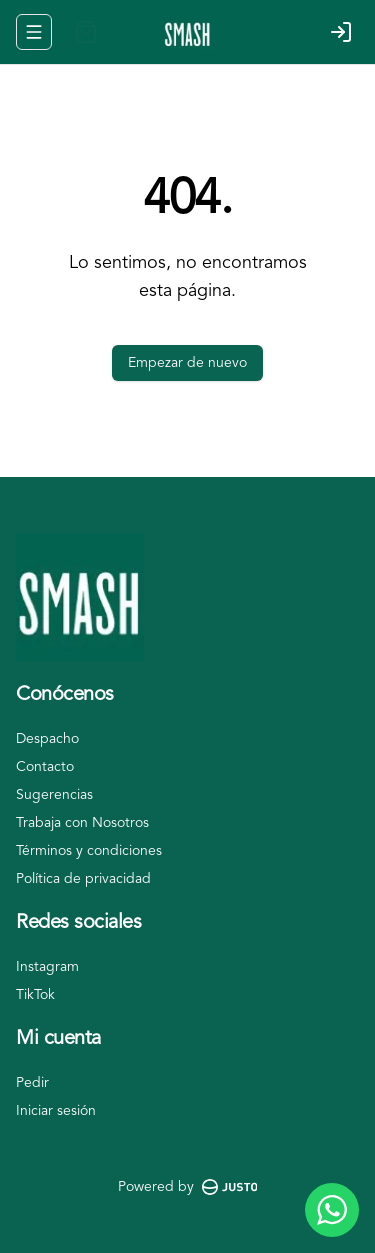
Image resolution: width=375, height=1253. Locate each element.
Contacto (45, 767)
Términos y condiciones (89, 851)
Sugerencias (54, 795)
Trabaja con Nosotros (82, 823)
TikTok (35, 995)
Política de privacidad (83, 879)
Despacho (47, 739)
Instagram (47, 967)
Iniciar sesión (56, 1111)
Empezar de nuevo (187, 363)
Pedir (32, 1083)
